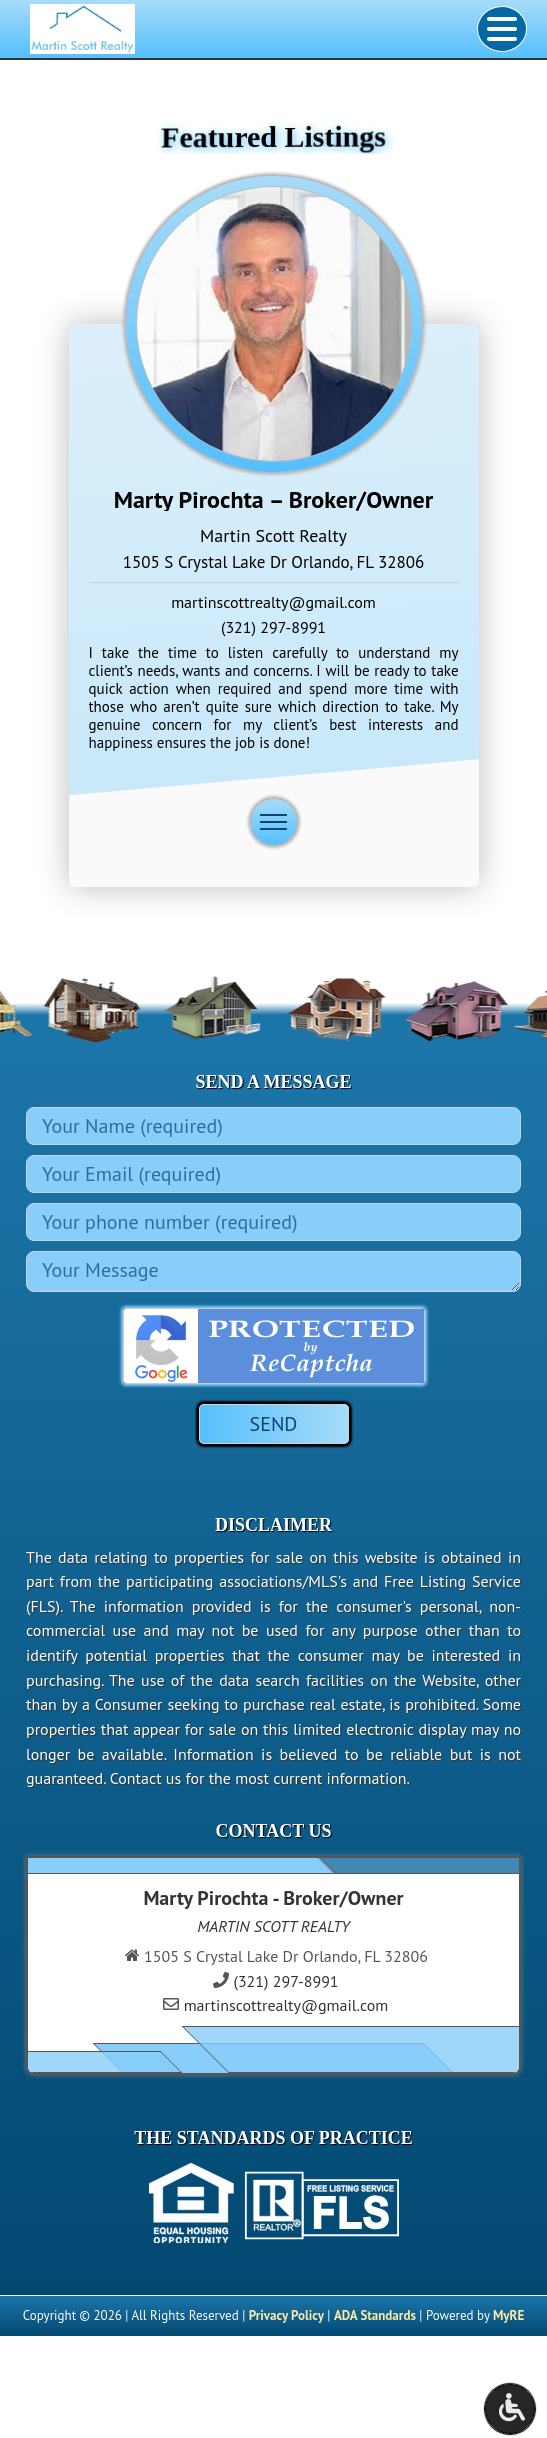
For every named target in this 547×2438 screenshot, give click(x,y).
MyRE (508, 2315)
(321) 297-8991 (273, 627)
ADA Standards (375, 2315)
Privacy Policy (286, 2315)
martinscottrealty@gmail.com (273, 602)
